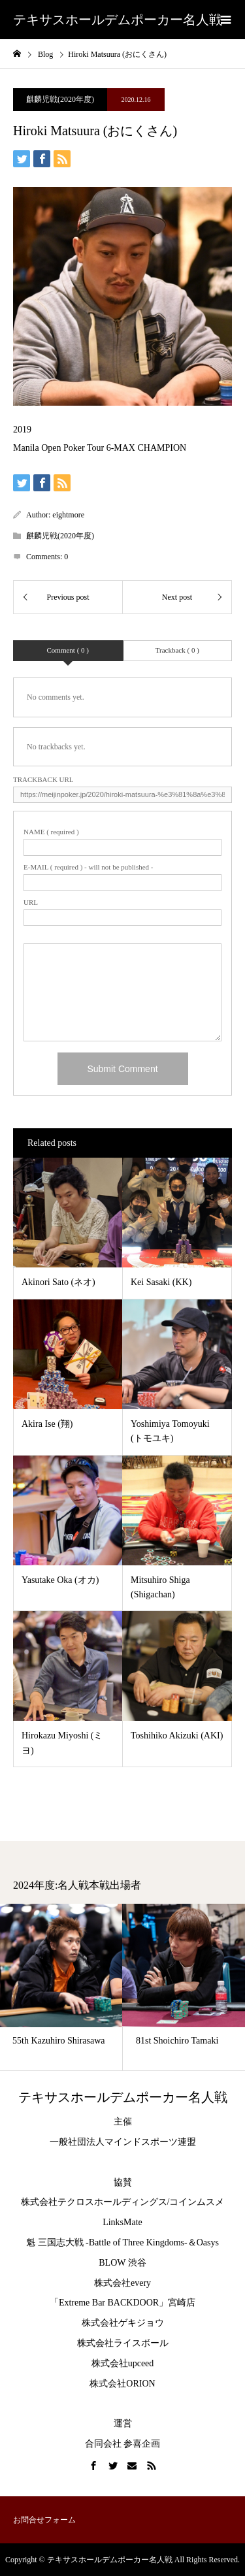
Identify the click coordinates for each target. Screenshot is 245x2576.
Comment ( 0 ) (68, 650)
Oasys (208, 2242)
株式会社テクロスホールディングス (94, 2202)
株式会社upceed (122, 2363)
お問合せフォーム (44, 2519)
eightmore (68, 514)
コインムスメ (196, 2202)
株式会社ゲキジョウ (123, 2323)
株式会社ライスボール (123, 2343)
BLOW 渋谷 (122, 2263)
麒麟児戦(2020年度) (60, 99)
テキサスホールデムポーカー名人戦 (117, 19)
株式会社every (122, 2283)
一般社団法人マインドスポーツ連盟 (123, 2142)
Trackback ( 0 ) (177, 650)
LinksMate (122, 2222)
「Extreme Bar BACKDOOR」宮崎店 (122, 2302)
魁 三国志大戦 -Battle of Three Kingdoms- (107, 2242)
